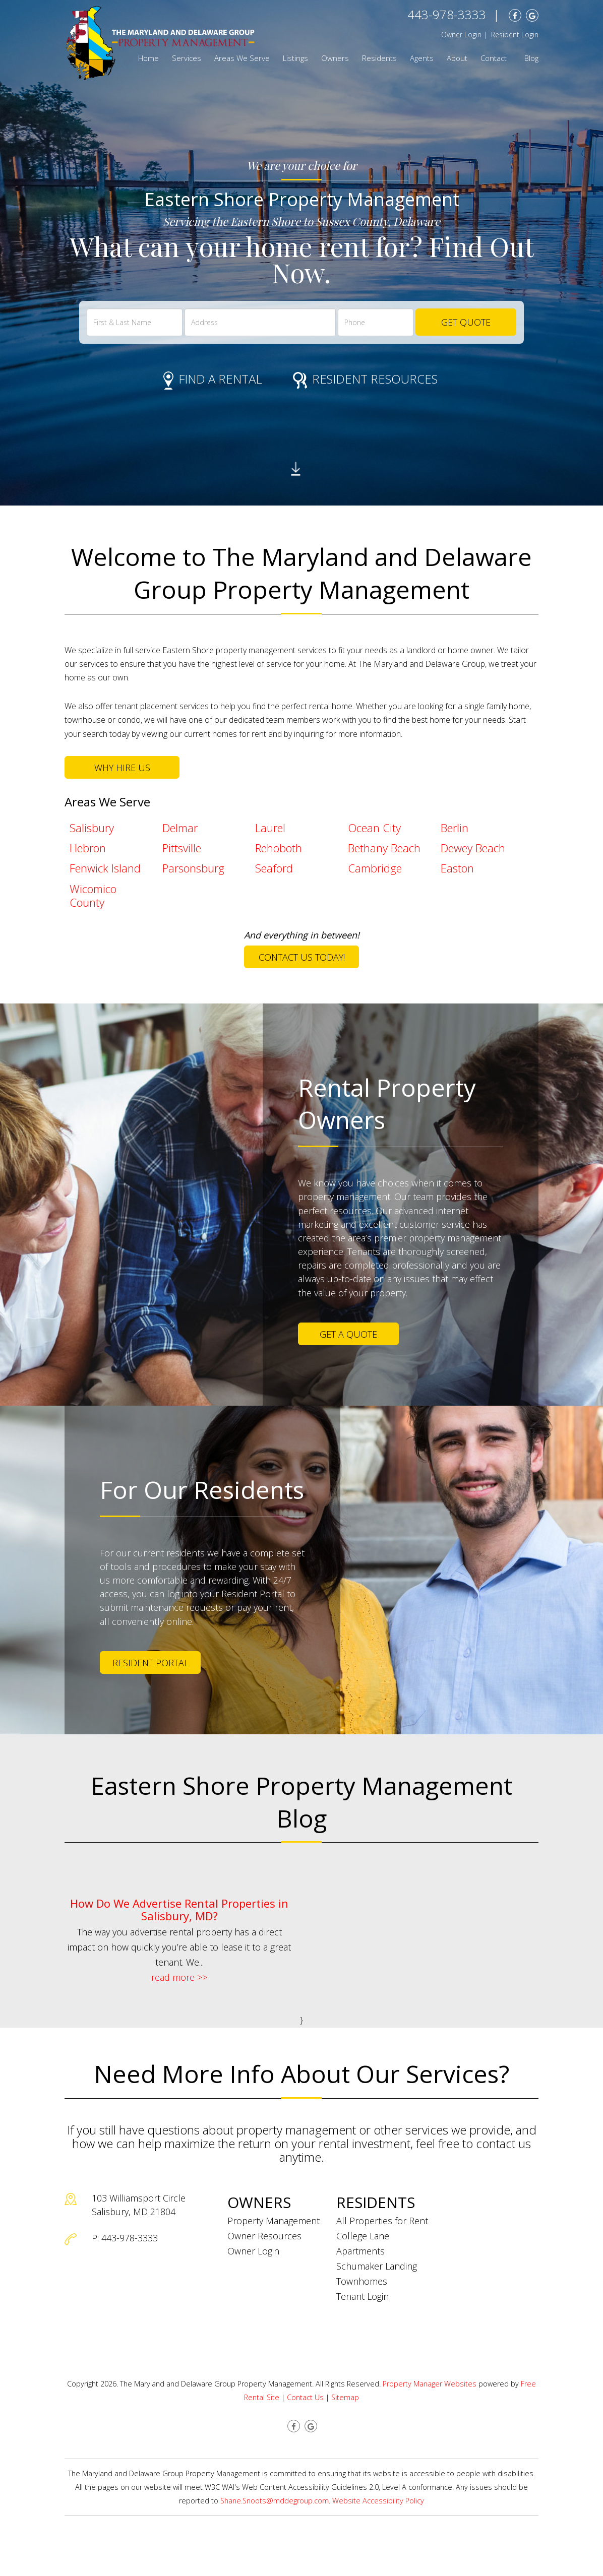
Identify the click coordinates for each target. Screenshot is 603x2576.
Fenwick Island (105, 867)
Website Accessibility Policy (378, 2500)
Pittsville (181, 847)
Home (148, 58)
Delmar (180, 827)
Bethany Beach (384, 847)
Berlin (454, 827)
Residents (379, 58)
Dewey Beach (473, 847)
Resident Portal (150, 1663)
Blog (531, 58)
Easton (457, 867)
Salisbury (92, 827)
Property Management (273, 2221)
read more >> (179, 1977)
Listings (295, 58)
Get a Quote (348, 1334)
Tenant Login (362, 2296)
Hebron (88, 847)
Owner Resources (264, 2236)
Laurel (270, 827)
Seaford (274, 867)
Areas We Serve (242, 58)
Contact (493, 58)
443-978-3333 (446, 14)
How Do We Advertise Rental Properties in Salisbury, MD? (179, 1909)
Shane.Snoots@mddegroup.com (274, 2500)
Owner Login (461, 34)
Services (186, 58)
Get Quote (466, 322)
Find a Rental (212, 378)
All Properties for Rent (382, 2221)
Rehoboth (278, 847)
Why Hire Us (122, 768)
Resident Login (514, 34)
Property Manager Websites (429, 2384)
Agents (422, 58)
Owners (335, 58)
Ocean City (374, 827)
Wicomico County (93, 895)
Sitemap (345, 2397)
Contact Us (305, 2397)
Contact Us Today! (302, 957)
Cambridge (375, 867)
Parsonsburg (193, 867)
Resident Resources (365, 378)
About (457, 58)
